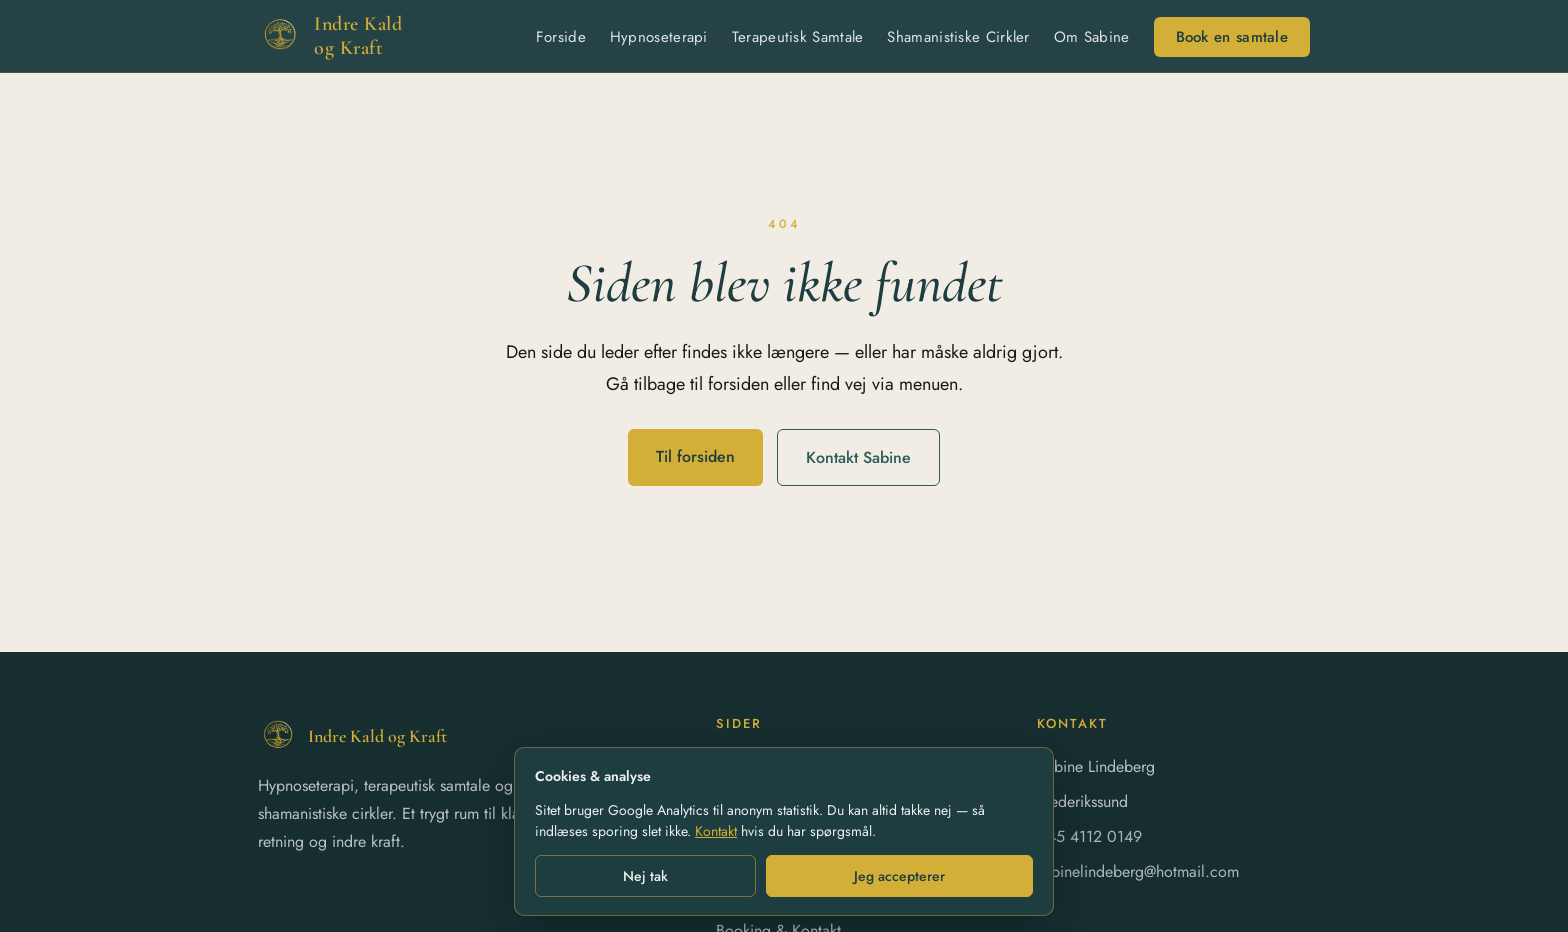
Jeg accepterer (899, 876)
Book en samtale (1232, 37)
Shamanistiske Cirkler (958, 37)
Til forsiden (695, 456)
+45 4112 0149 (1089, 836)
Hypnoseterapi (659, 37)
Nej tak (645, 876)
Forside (561, 37)
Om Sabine (1092, 37)
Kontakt (716, 831)
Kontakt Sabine (858, 457)
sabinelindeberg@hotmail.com (1138, 871)
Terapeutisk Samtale (798, 37)
